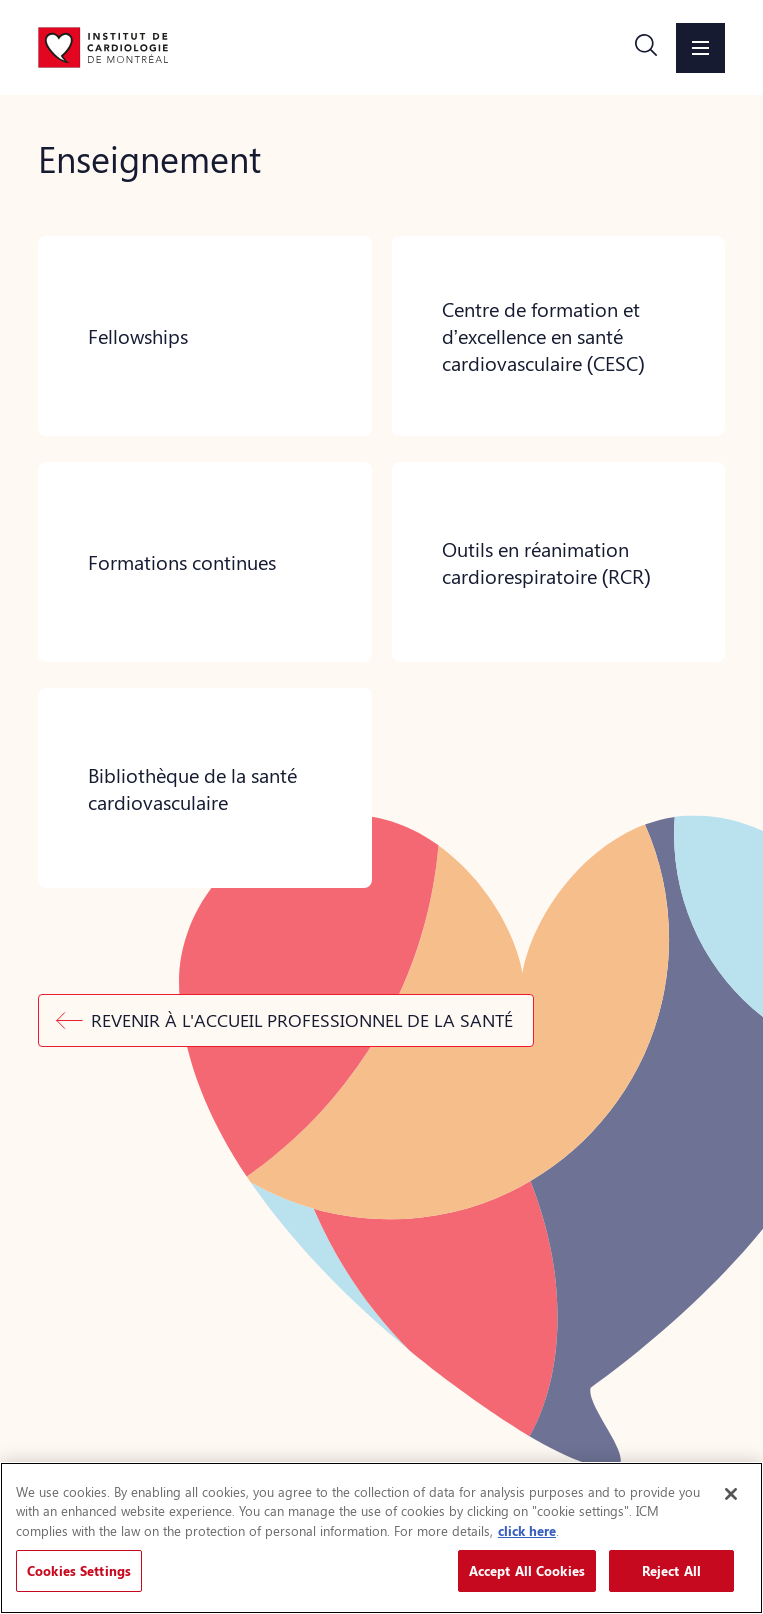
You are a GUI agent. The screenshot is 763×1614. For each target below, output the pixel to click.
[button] (646, 48)
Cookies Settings (79, 1570)
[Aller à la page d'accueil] (103, 47)
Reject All (671, 1570)
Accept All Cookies (527, 1570)
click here (527, 1530)
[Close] (731, 1494)
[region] (381, 1538)
